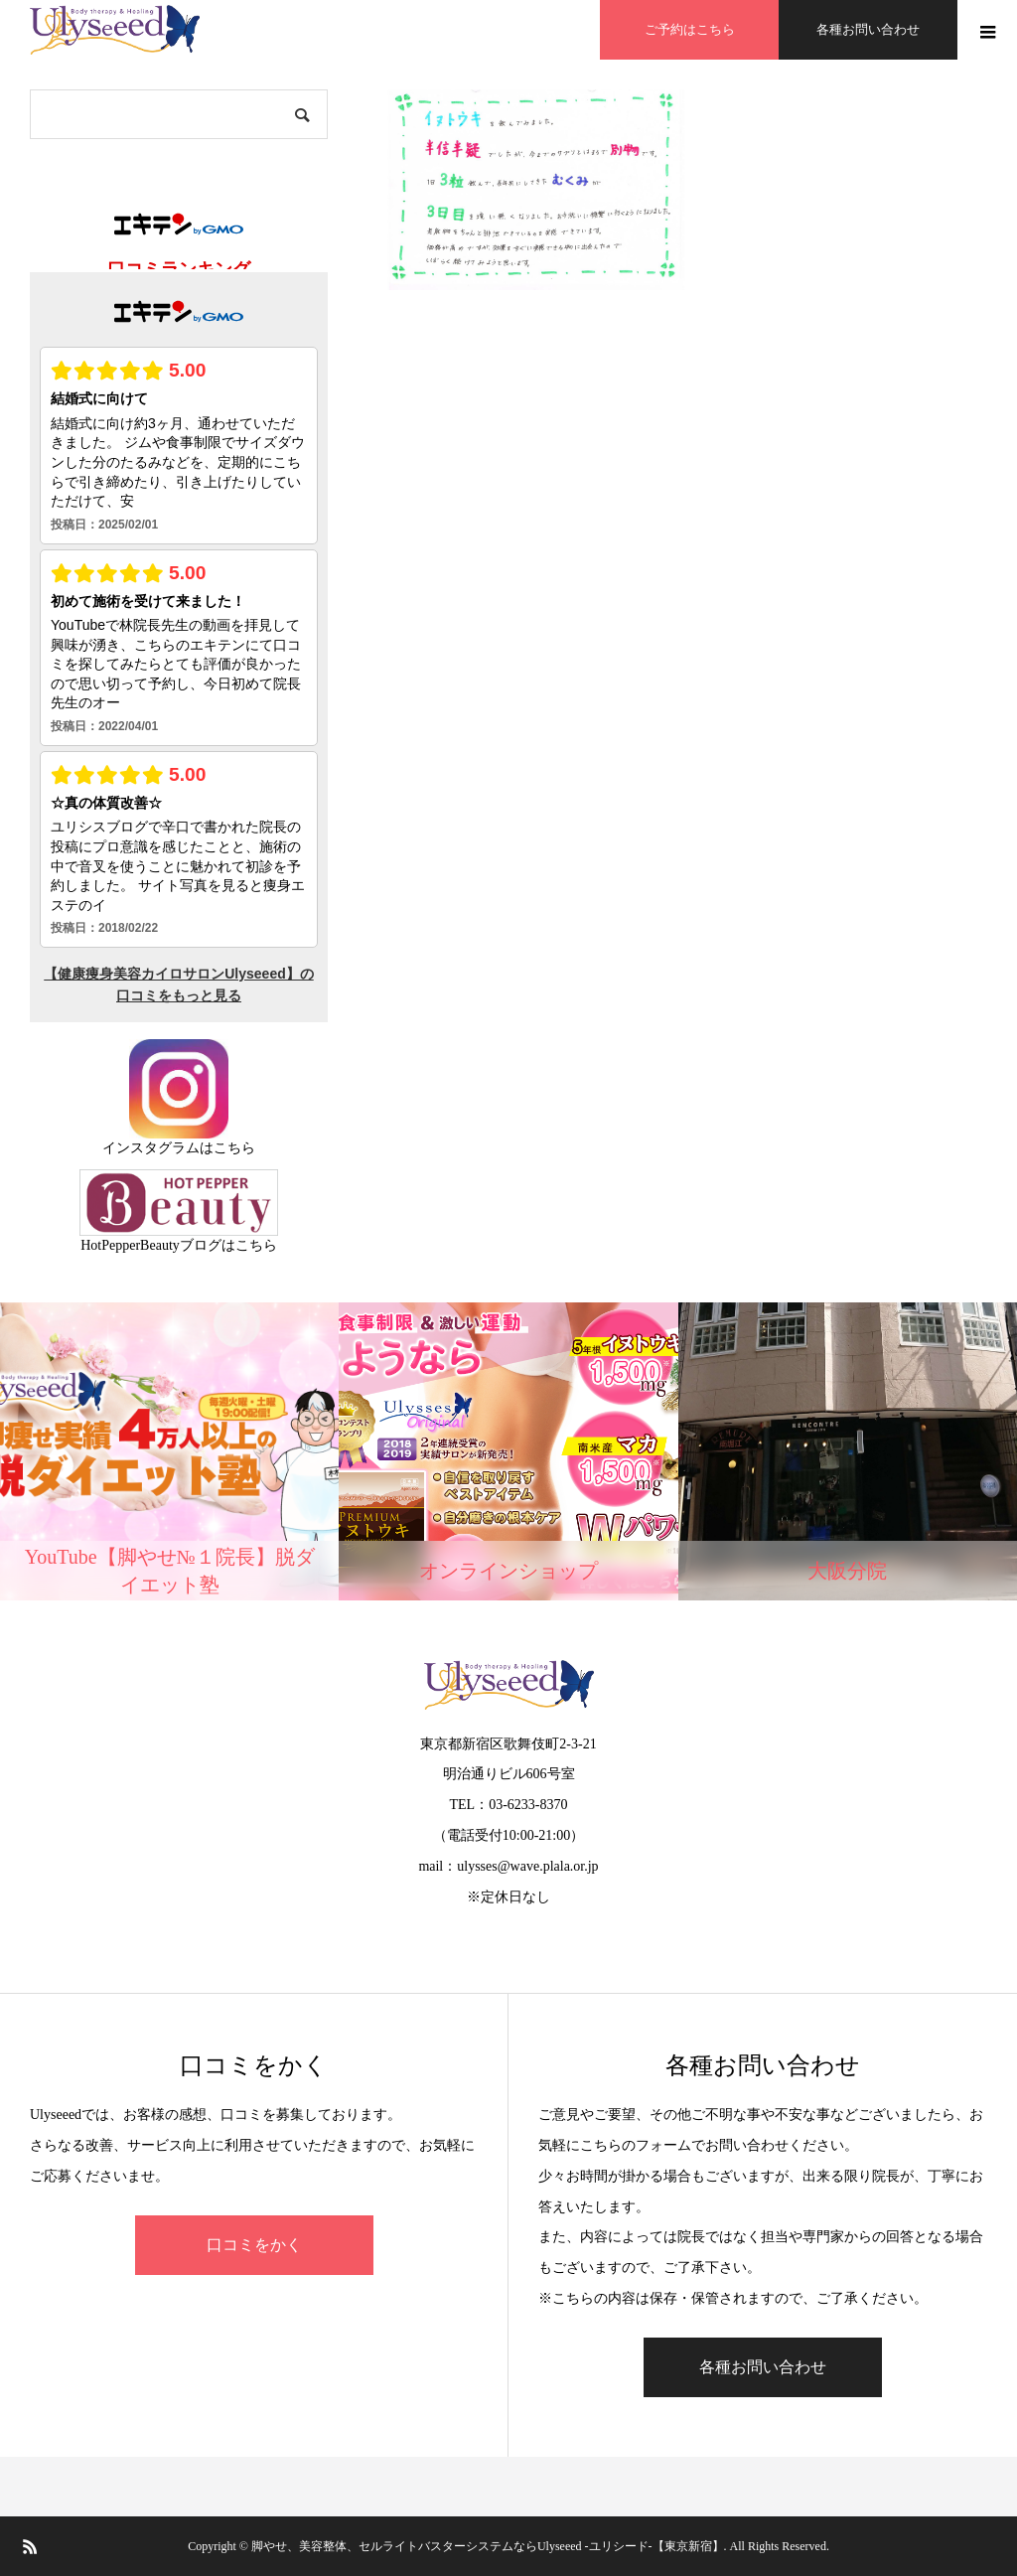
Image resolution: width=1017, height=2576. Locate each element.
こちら (234, 1147)
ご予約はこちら (690, 29)
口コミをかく (254, 2244)
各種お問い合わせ (868, 29)
